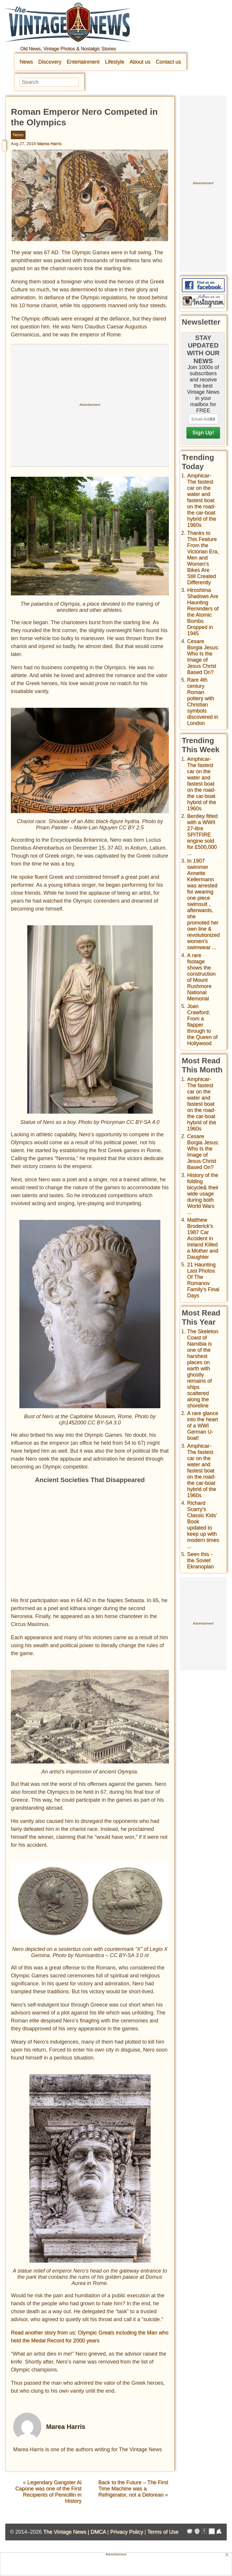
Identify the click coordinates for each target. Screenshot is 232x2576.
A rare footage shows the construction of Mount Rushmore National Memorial (201, 976)
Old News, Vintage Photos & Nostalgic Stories (68, 48)
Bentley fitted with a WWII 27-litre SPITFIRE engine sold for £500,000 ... (202, 834)
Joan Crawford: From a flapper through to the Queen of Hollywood (202, 1024)
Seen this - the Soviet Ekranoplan (200, 1560)
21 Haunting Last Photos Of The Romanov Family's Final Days (203, 1280)
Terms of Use (163, 2532)
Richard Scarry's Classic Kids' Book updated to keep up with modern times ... (203, 1524)
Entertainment (83, 62)
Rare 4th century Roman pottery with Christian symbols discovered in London (202, 701)
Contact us (168, 62)
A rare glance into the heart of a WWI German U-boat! (202, 1425)
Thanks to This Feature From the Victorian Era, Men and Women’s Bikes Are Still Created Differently (203, 557)
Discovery (49, 62)
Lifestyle (114, 62)
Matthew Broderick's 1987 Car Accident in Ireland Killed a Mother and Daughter (202, 1238)
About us (140, 62)
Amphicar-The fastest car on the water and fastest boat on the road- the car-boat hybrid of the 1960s (201, 500)
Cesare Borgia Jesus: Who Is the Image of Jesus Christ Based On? (203, 656)
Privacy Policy (126, 2532)
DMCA (98, 2532)
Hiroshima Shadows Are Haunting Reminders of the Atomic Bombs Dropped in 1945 (202, 611)
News (26, 62)
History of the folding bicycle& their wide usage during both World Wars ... (202, 1193)
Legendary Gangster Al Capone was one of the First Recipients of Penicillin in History (48, 2491)
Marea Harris (49, 143)
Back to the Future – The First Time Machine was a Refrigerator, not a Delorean (133, 2488)
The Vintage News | (66, 2532)
